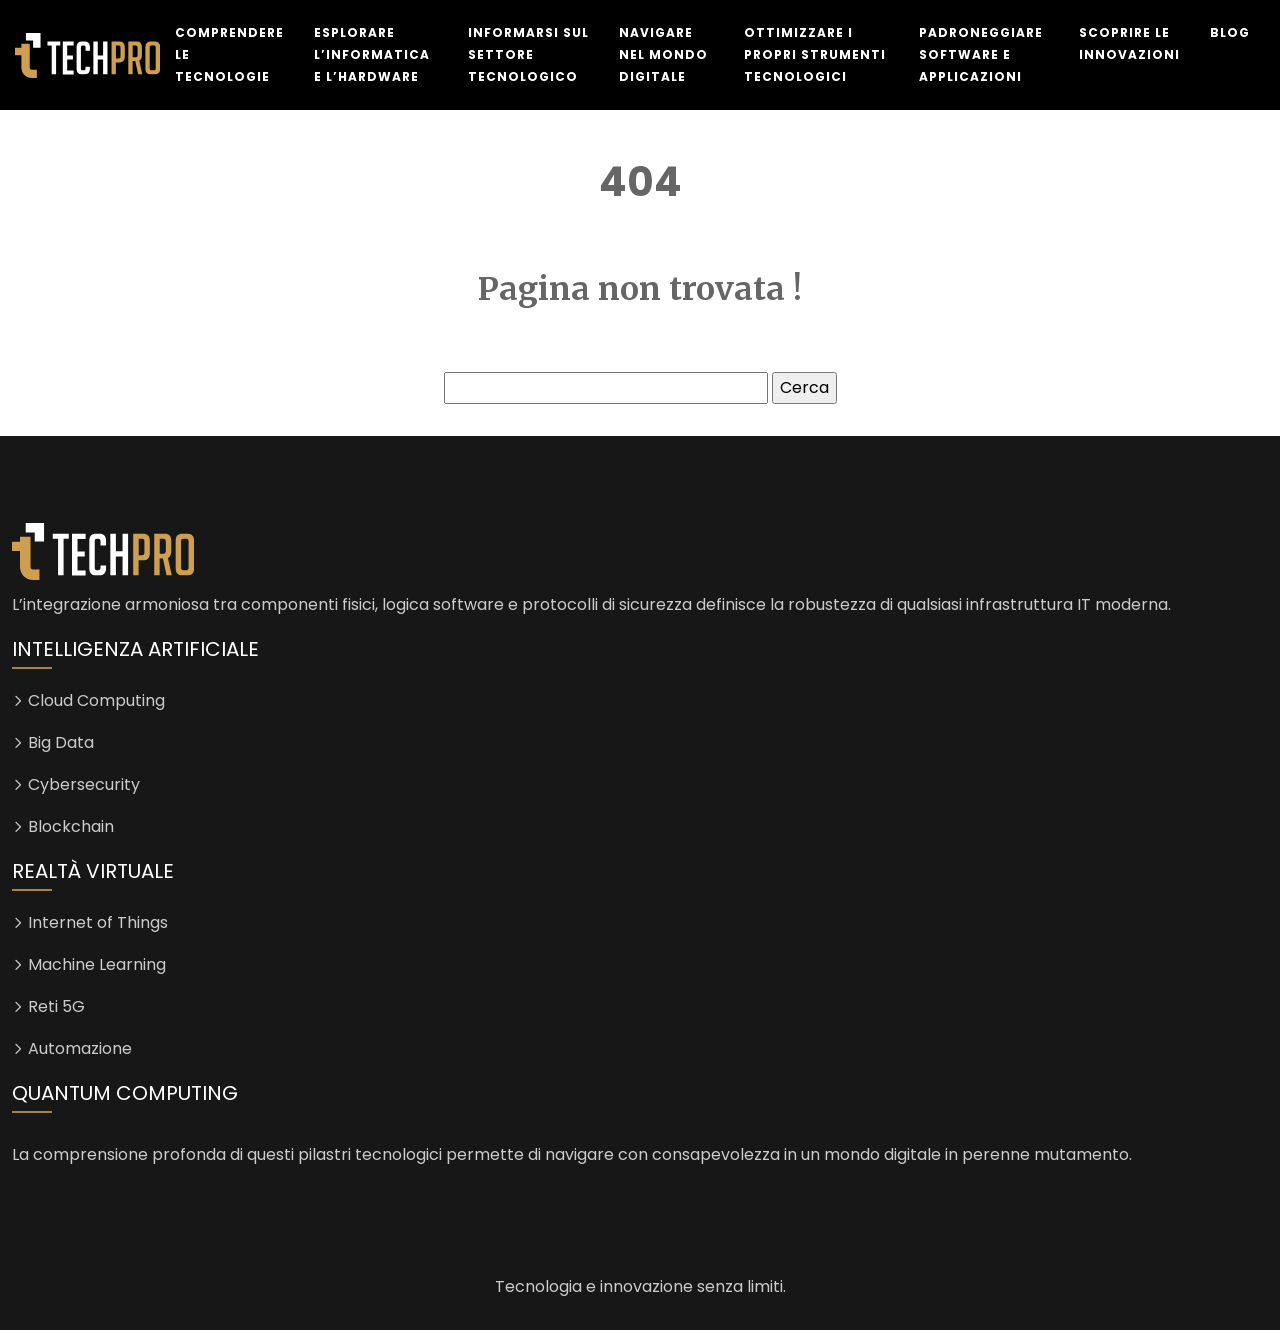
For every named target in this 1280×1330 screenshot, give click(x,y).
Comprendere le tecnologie (229, 54)
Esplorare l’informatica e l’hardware (372, 54)
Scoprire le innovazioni (1129, 43)
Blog (1230, 32)
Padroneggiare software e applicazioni (981, 54)
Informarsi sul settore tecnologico (528, 54)
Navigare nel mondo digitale (663, 54)
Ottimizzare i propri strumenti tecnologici (815, 54)
